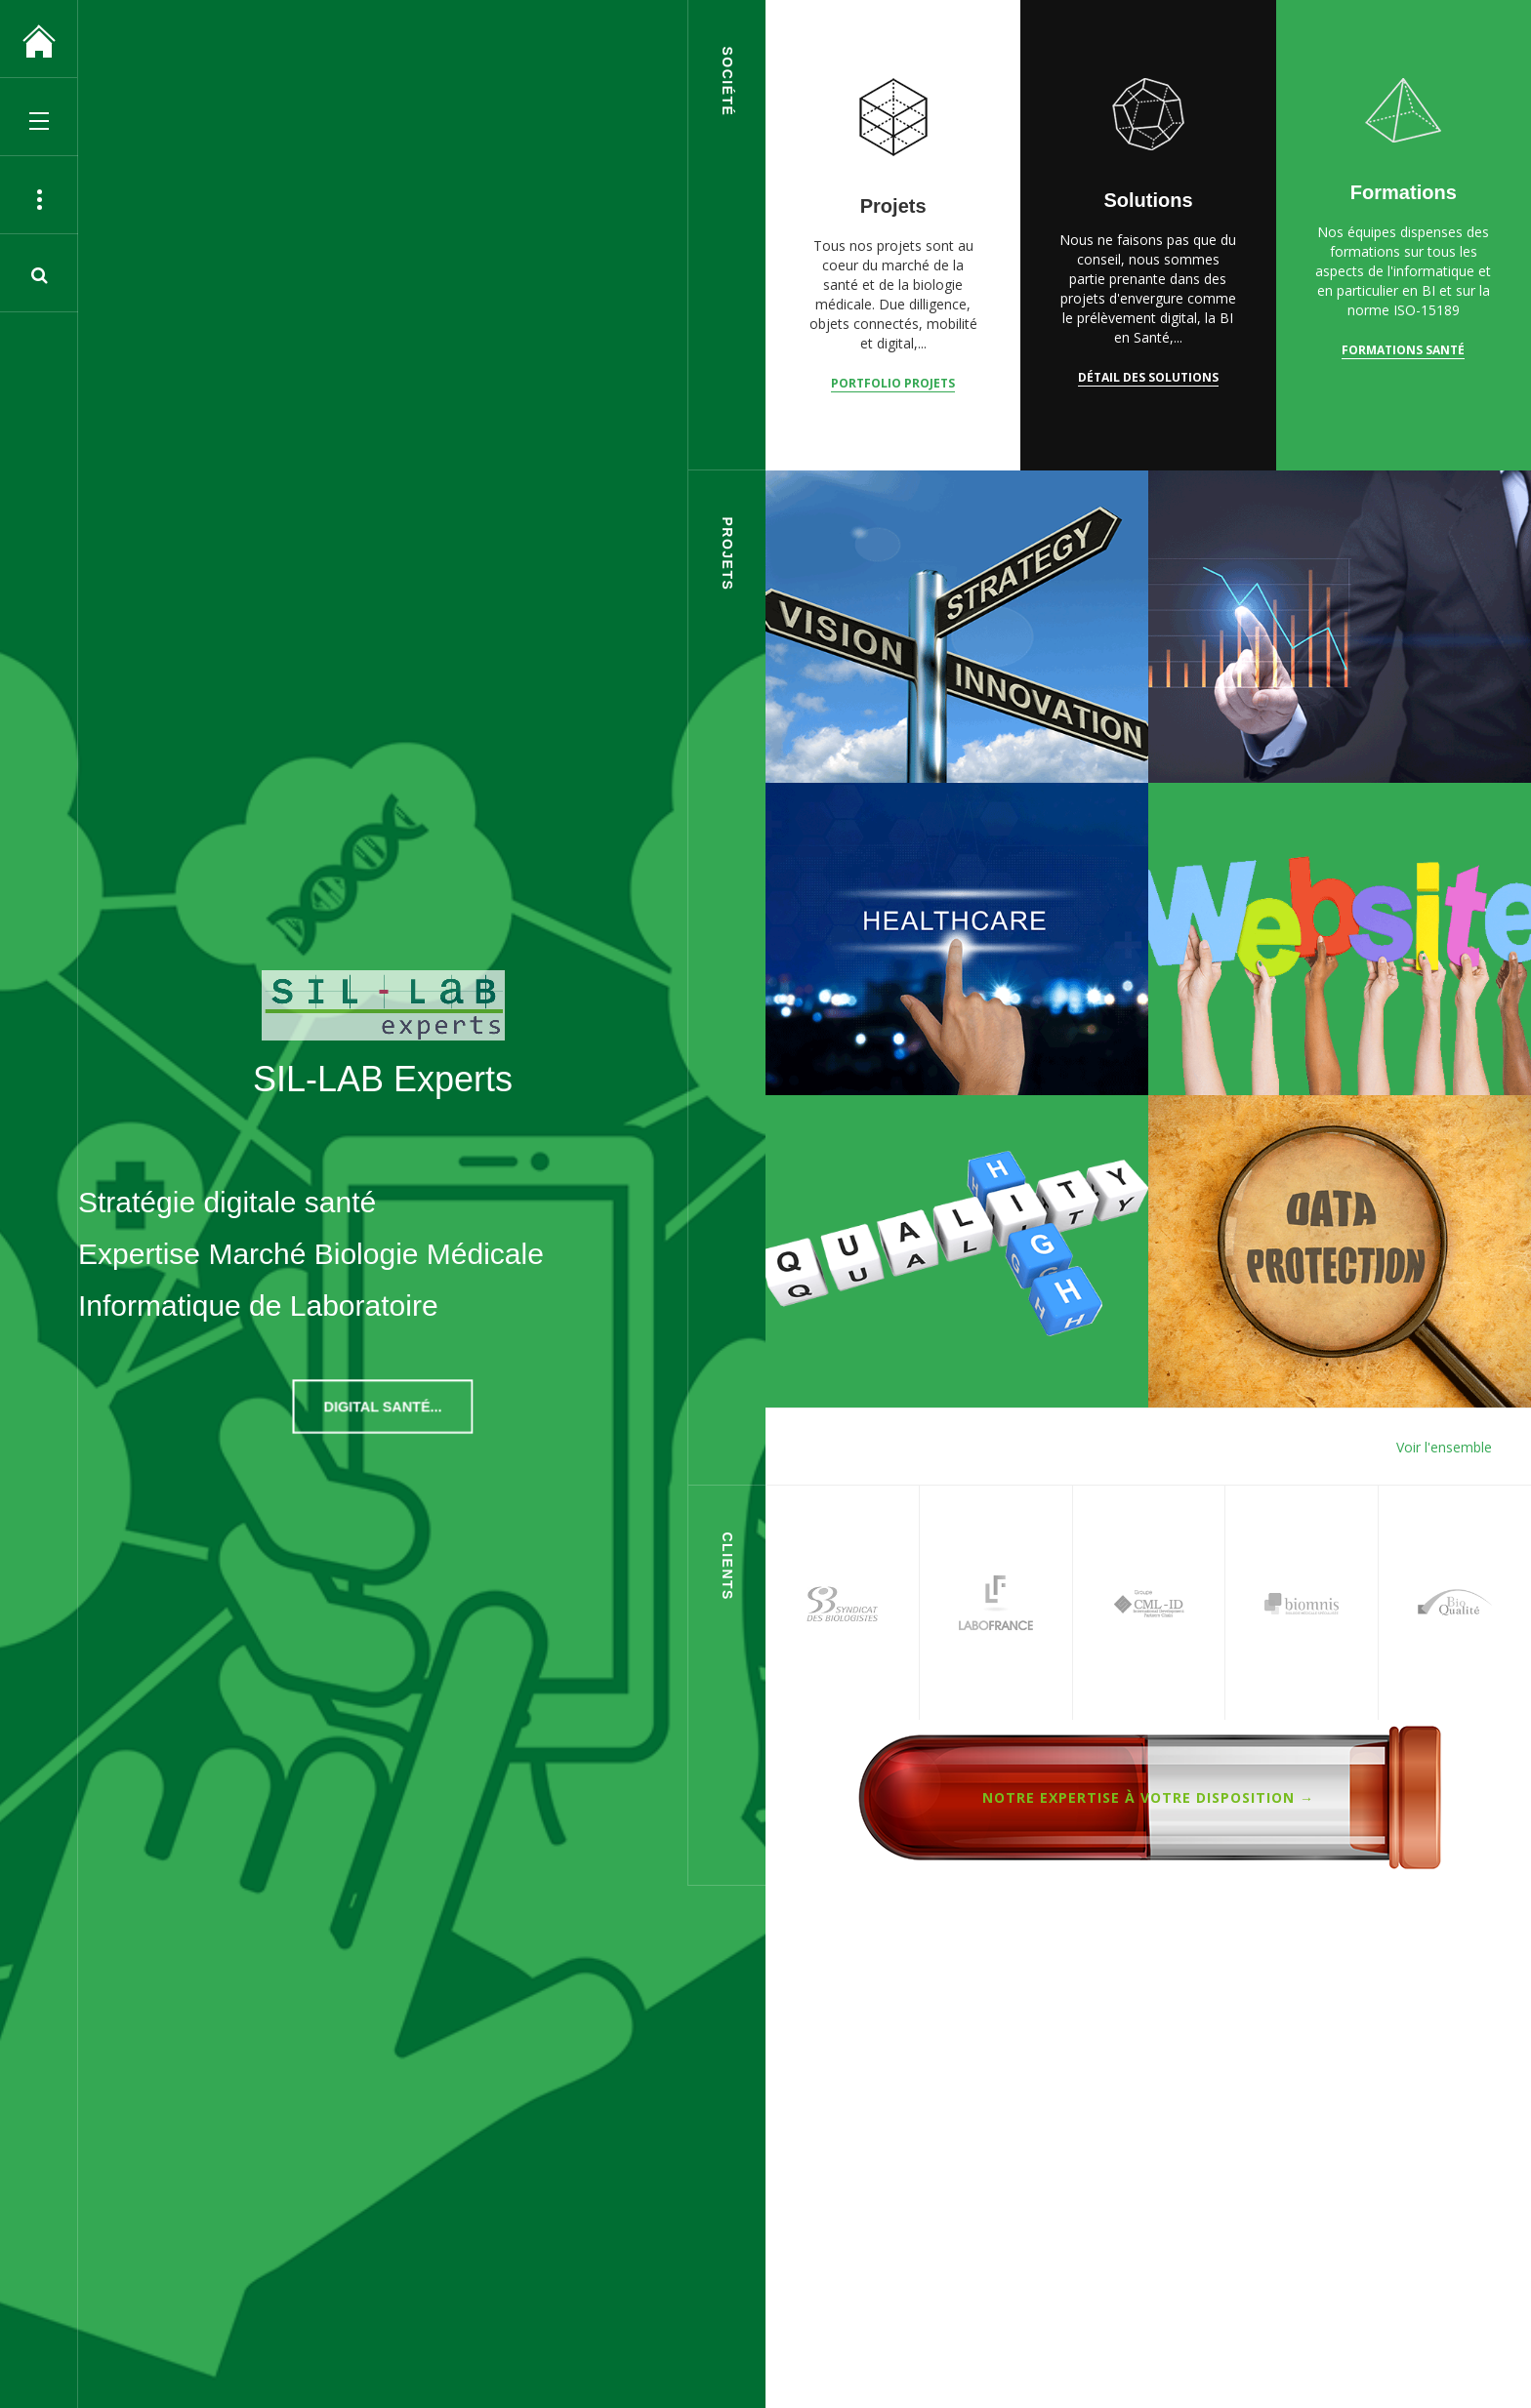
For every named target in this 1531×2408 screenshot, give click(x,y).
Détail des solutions (1148, 377)
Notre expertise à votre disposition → (1148, 1797)
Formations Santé (1403, 350)
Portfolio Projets (893, 383)
